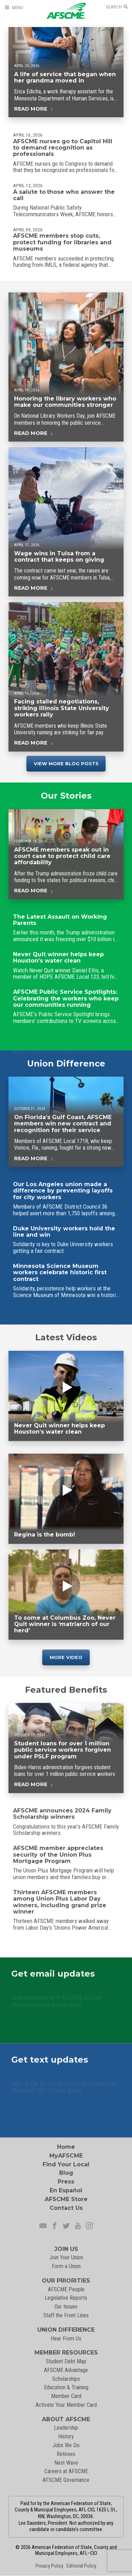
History (66, 2436)
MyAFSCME (66, 2155)
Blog (66, 2172)
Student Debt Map (66, 2361)
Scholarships (66, 2379)
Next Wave (66, 2462)
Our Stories (66, 800)
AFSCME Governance (66, 2480)
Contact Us (66, 2208)
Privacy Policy (49, 2566)
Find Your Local (66, 2164)
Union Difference (66, 1067)
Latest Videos (66, 1337)
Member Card (66, 2396)
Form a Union (66, 2266)
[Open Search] (117, 7)
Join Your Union (66, 2257)
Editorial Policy (81, 2566)
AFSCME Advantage (66, 2370)
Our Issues (66, 2306)
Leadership (66, 2427)
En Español (66, 2190)
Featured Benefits (66, 1694)
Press (66, 2181)
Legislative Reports (66, 2297)
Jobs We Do (66, 2445)
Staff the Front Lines (66, 2315)
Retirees (66, 2454)
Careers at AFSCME (66, 2471)
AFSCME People (66, 2289)
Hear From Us (66, 2338)
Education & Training (66, 2387)
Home (66, 2147)
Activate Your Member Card (66, 2405)
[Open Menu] (13, 7)
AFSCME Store (66, 2199)
